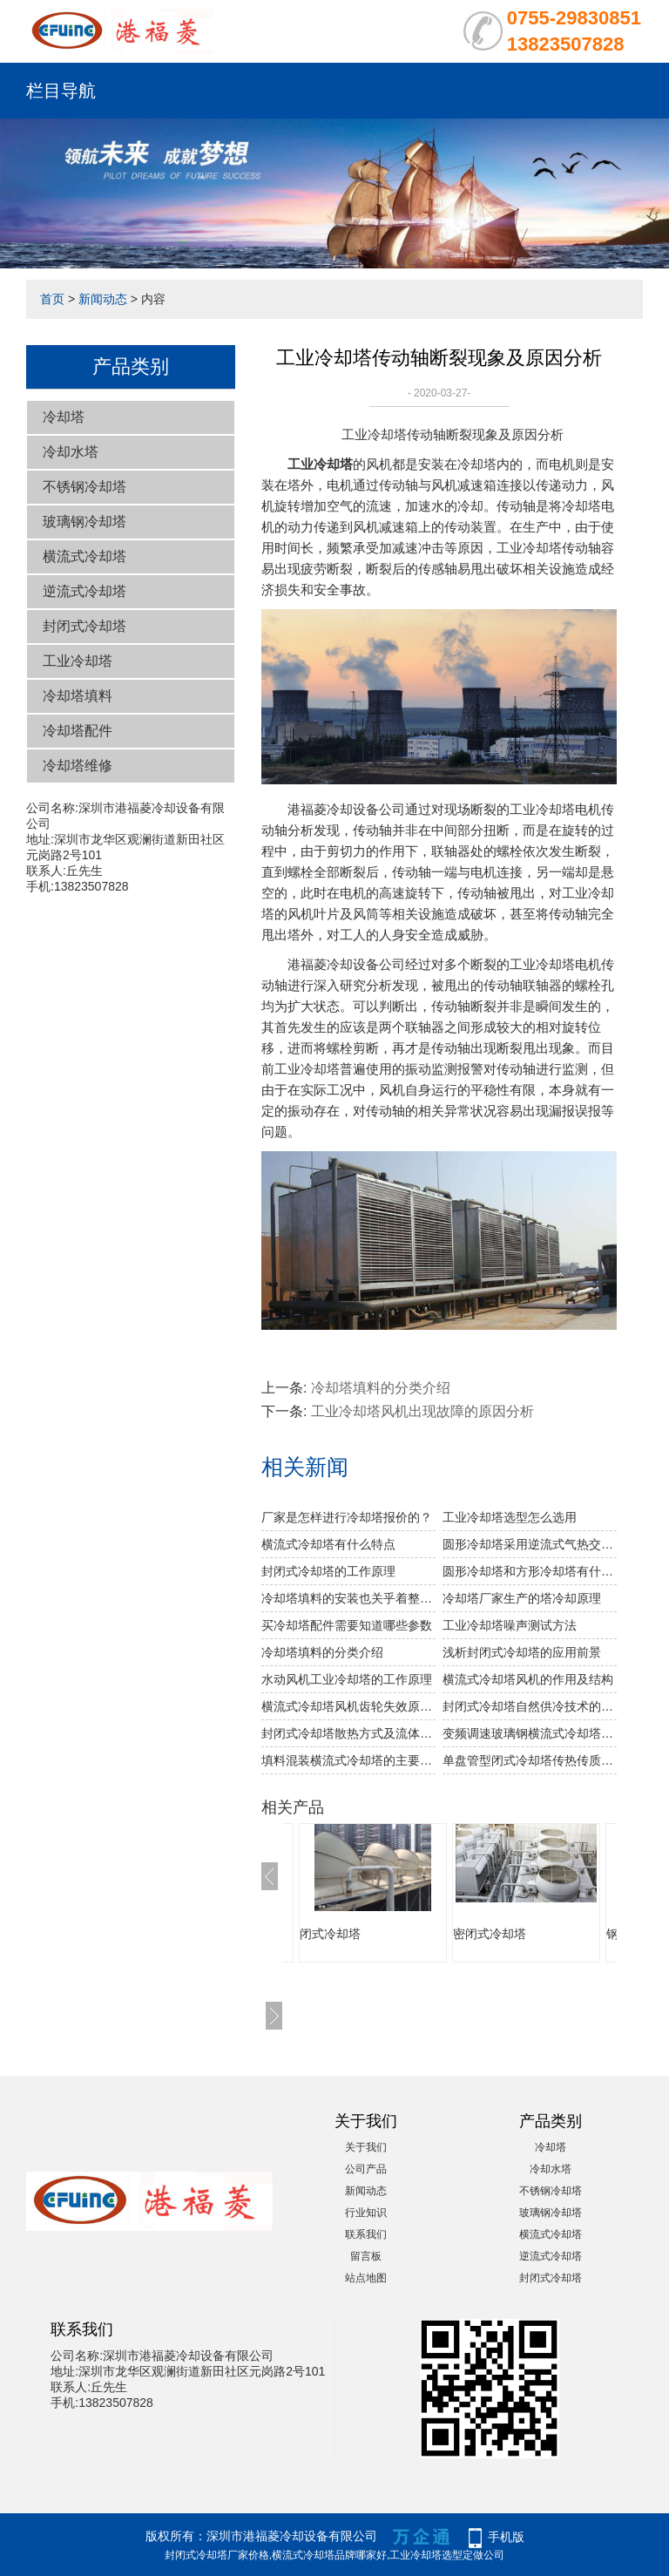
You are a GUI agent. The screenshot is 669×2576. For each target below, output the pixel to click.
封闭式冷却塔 (84, 626)
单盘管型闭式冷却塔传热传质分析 (530, 1760)
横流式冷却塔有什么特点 (328, 1544)
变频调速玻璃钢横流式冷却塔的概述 (530, 1733)
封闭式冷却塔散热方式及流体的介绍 (348, 1733)
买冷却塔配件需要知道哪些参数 (346, 1625)
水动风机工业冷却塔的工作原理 (346, 1679)
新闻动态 (102, 299)
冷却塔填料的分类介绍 (380, 1387)
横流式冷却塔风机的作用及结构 (528, 1679)
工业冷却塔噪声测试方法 (510, 1625)
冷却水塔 (70, 451)
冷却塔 (63, 417)
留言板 (366, 2256)
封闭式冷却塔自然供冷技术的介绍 (530, 1706)
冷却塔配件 (77, 730)
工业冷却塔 (77, 661)
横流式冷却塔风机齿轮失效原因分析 (348, 1706)
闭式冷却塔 (330, 1934)
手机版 (506, 2537)
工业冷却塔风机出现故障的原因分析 (422, 1411)
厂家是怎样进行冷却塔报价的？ (346, 1517)
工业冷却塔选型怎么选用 (510, 1517)
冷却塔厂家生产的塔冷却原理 (522, 1598)
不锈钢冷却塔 (84, 486)
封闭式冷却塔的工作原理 (328, 1571)
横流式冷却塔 (84, 556)
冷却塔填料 (77, 695)
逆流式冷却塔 (84, 591)
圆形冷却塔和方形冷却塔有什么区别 (530, 1571)
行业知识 (366, 2213)
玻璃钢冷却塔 (84, 521)
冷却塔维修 (77, 765)
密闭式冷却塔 (489, 1934)
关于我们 (366, 2147)
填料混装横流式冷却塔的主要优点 (348, 1760)
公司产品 (366, 2169)
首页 (52, 299)
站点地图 (366, 2278)
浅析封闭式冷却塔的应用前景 (522, 1652)
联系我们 (366, 2234)
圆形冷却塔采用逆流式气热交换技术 (530, 1544)
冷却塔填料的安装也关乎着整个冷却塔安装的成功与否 (348, 1598)
